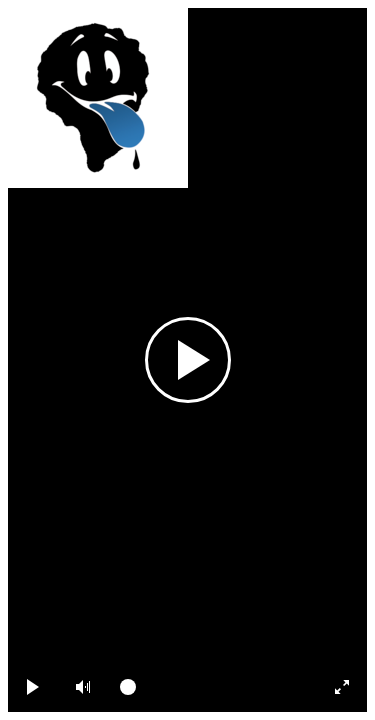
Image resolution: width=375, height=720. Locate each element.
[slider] (210, 687)
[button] (83, 687)
